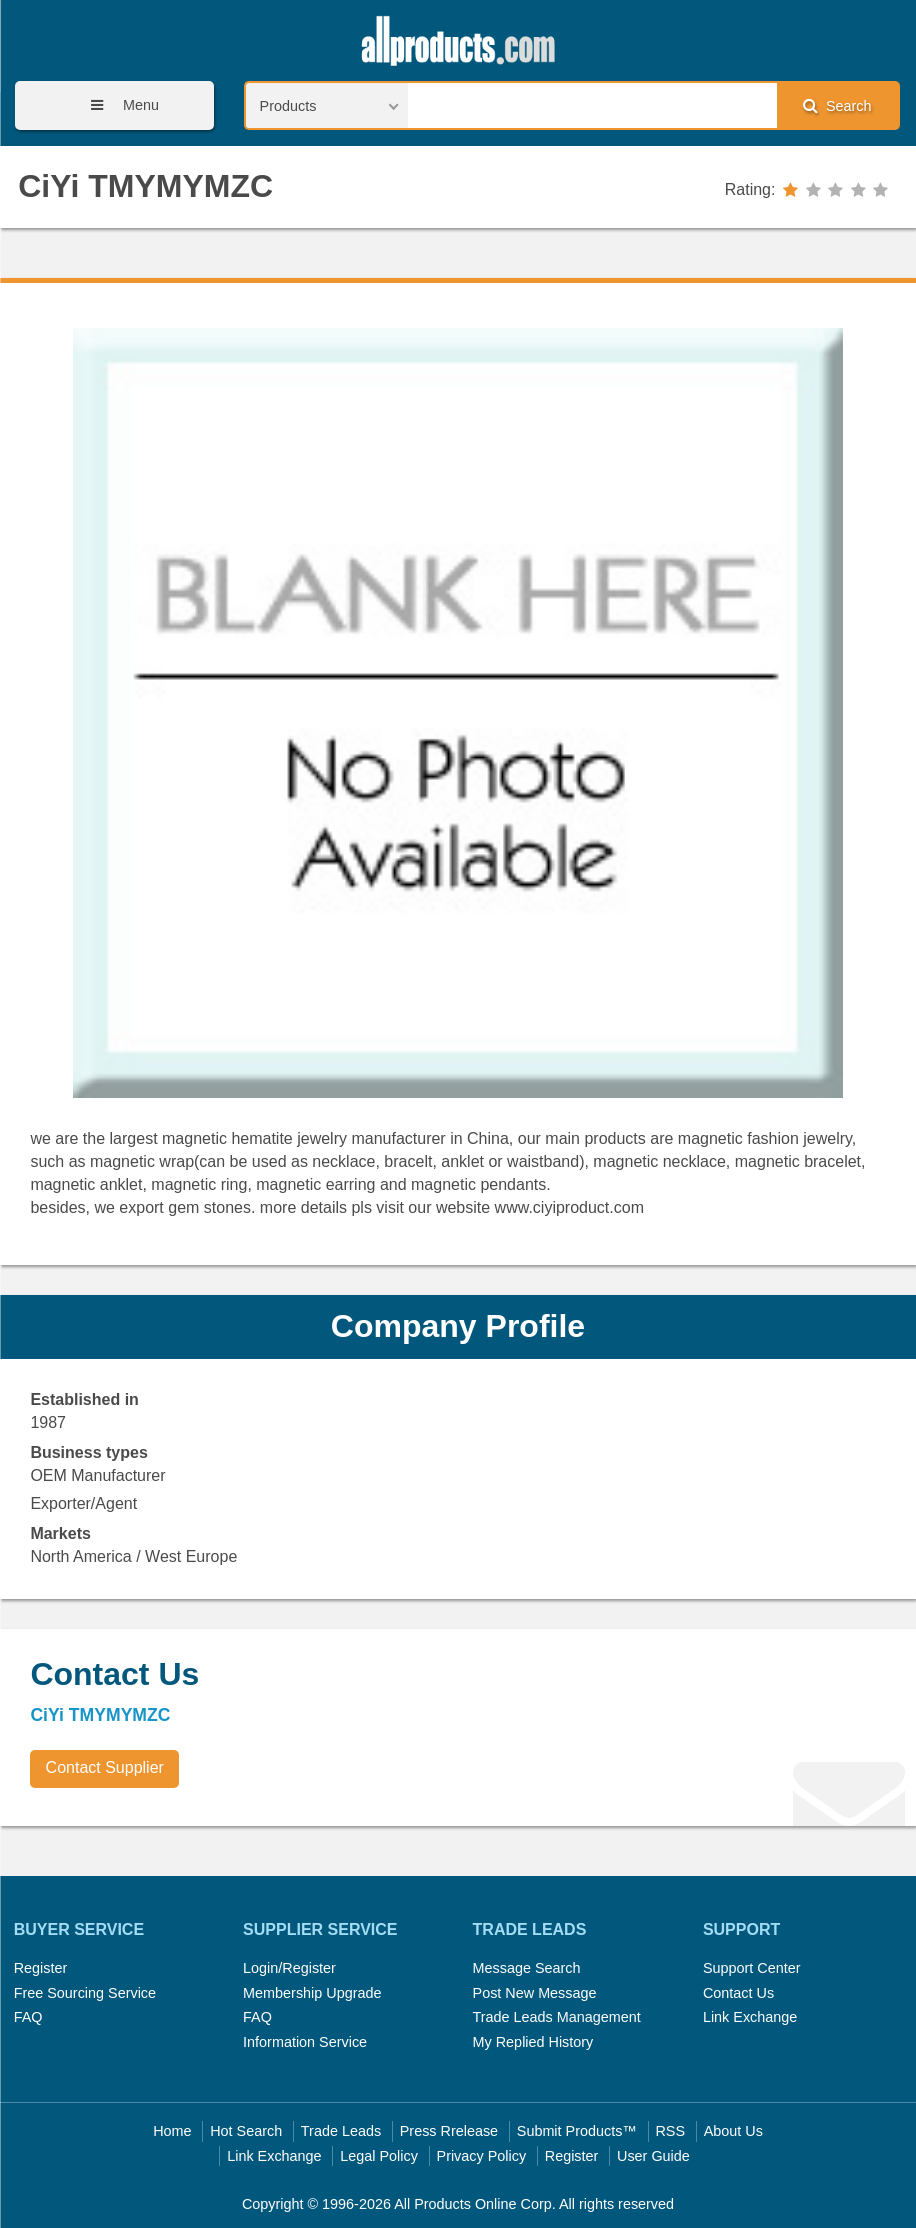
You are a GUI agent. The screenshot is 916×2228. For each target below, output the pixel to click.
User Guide (653, 2156)
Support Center (752, 1968)
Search (837, 105)
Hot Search (246, 2131)
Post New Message (535, 1993)
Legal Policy (379, 2156)
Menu (118, 105)
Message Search (527, 1968)
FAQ (28, 2017)
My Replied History (533, 2042)
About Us (733, 2131)
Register (41, 1968)
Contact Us (738, 1993)
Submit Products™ (577, 2131)
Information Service (305, 2042)
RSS (670, 2131)
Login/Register (289, 1968)
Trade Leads (341, 2131)
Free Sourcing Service (85, 1993)
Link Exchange (750, 2017)
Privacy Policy (482, 2156)
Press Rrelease (449, 2131)
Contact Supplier (105, 1767)
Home (172, 2131)
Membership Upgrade (312, 1993)
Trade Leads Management (557, 2017)
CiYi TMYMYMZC (145, 186)
